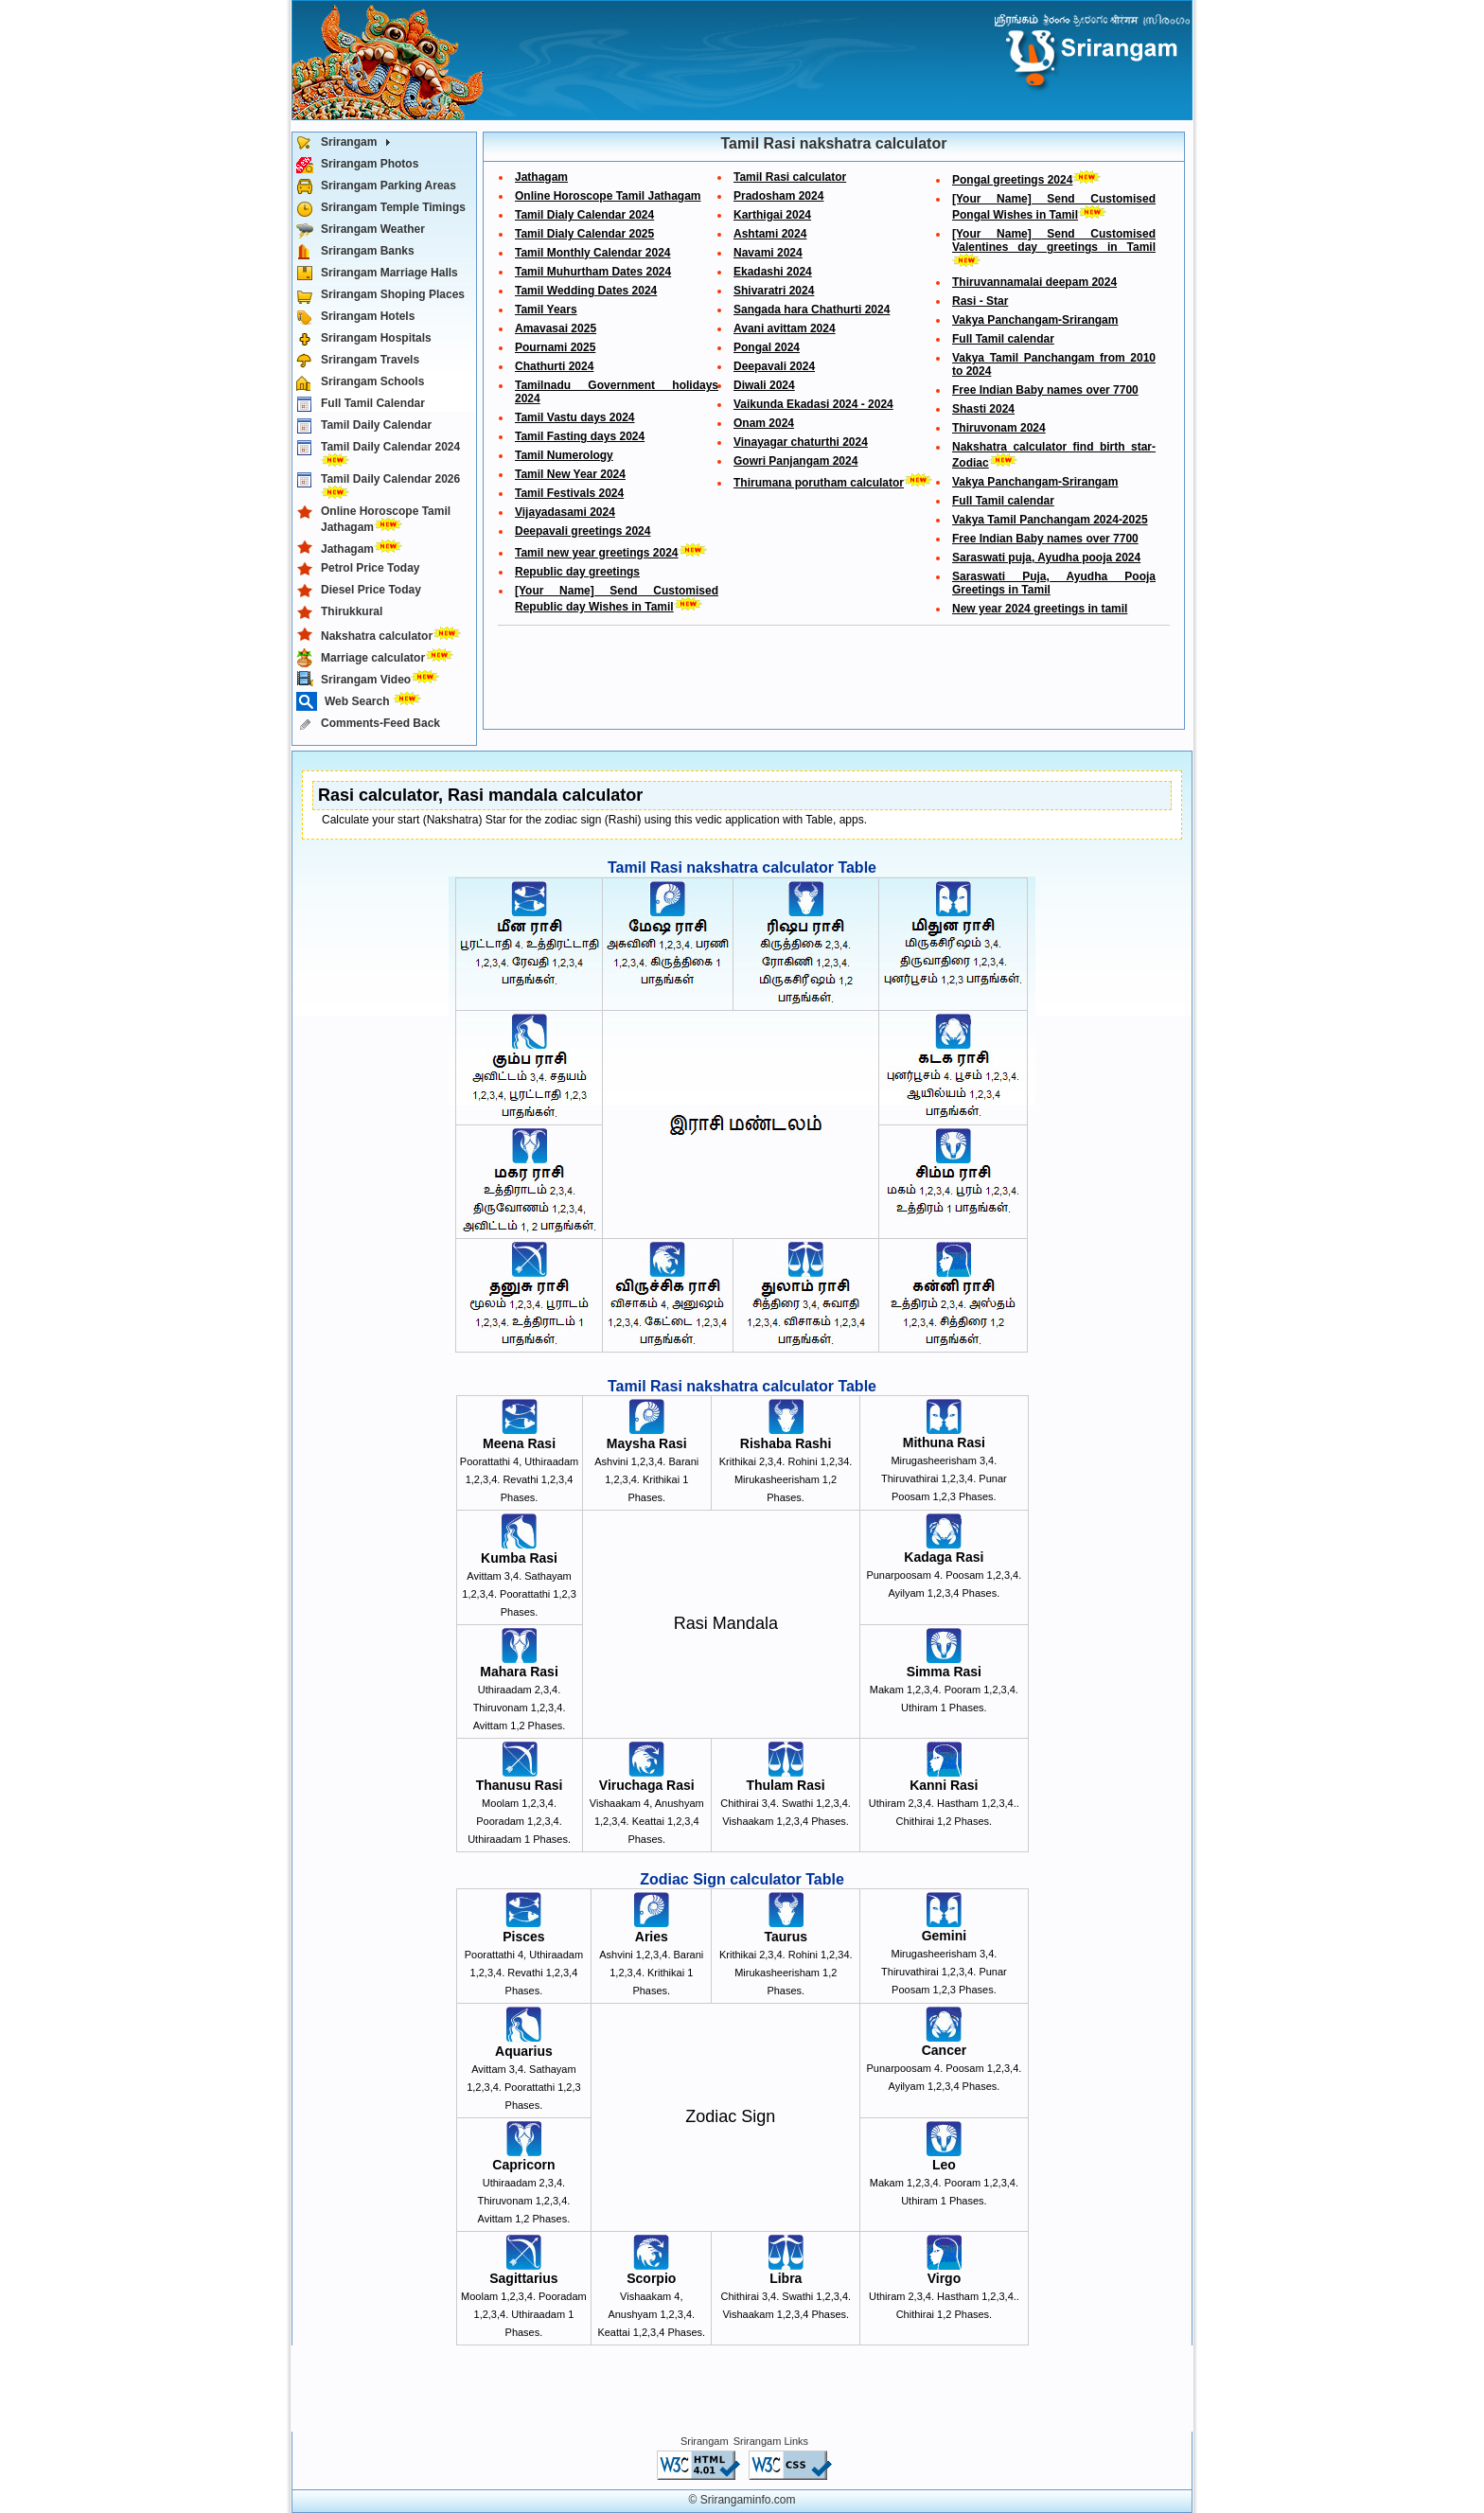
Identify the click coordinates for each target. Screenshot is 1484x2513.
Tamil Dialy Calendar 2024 (584, 214)
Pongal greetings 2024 (1012, 179)
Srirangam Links (770, 2441)
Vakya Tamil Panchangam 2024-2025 (1050, 519)
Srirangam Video (371, 678)
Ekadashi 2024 (772, 271)
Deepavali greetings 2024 (582, 531)
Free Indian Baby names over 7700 (1045, 390)
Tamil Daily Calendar (364, 426)
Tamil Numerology (564, 455)
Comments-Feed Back (368, 725)
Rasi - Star (980, 301)
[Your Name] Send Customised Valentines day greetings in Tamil (1054, 240)
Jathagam (353, 548)
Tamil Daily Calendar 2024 (378, 453)
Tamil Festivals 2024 (569, 493)
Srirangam (347, 143)
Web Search (362, 701)
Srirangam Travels (357, 361)
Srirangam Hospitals (364, 339)
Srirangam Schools (360, 383)
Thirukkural (339, 613)
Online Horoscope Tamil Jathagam (373, 519)
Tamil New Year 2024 (570, 474)
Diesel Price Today (358, 591)
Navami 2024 (768, 252)
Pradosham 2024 (778, 196)
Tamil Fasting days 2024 (580, 436)
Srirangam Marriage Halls (377, 274)
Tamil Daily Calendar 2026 (378, 485)
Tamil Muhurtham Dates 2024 (593, 271)
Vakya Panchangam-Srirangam (1035, 320)
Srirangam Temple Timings (381, 209)
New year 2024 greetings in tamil (1039, 608)
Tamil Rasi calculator (789, 177)
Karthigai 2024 (772, 214)
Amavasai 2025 (555, 328)
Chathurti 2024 (554, 366)
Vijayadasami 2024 (565, 512)
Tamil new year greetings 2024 (597, 552)
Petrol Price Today (357, 569)
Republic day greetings (577, 571)
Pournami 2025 (555, 347)
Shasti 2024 (983, 409)
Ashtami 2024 (769, 233)
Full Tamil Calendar (360, 405)
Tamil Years (546, 309)
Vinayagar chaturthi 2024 (800, 442)
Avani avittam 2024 (784, 328)
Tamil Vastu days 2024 (575, 417)
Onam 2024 (763, 423)
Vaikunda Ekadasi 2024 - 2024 (813, 404)
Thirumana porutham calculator (818, 482)
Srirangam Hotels (355, 318)
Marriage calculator (378, 656)
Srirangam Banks (355, 252)
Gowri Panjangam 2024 (795, 461)
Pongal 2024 (766, 347)
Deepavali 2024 (774, 366)
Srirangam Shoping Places (380, 296)
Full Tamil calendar (1003, 338)
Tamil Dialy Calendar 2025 (584, 233)
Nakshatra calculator (382, 635)
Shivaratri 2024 (773, 290)
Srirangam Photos (357, 165)
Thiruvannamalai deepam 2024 (1034, 282)
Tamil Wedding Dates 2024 (586, 290)
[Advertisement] (832, 681)
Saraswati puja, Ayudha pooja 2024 (1046, 557)
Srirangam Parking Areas (376, 187)
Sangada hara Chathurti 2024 (811, 309)
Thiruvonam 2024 (999, 427)
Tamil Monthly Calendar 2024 (593, 252)
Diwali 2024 (764, 385)
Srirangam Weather (360, 230)
